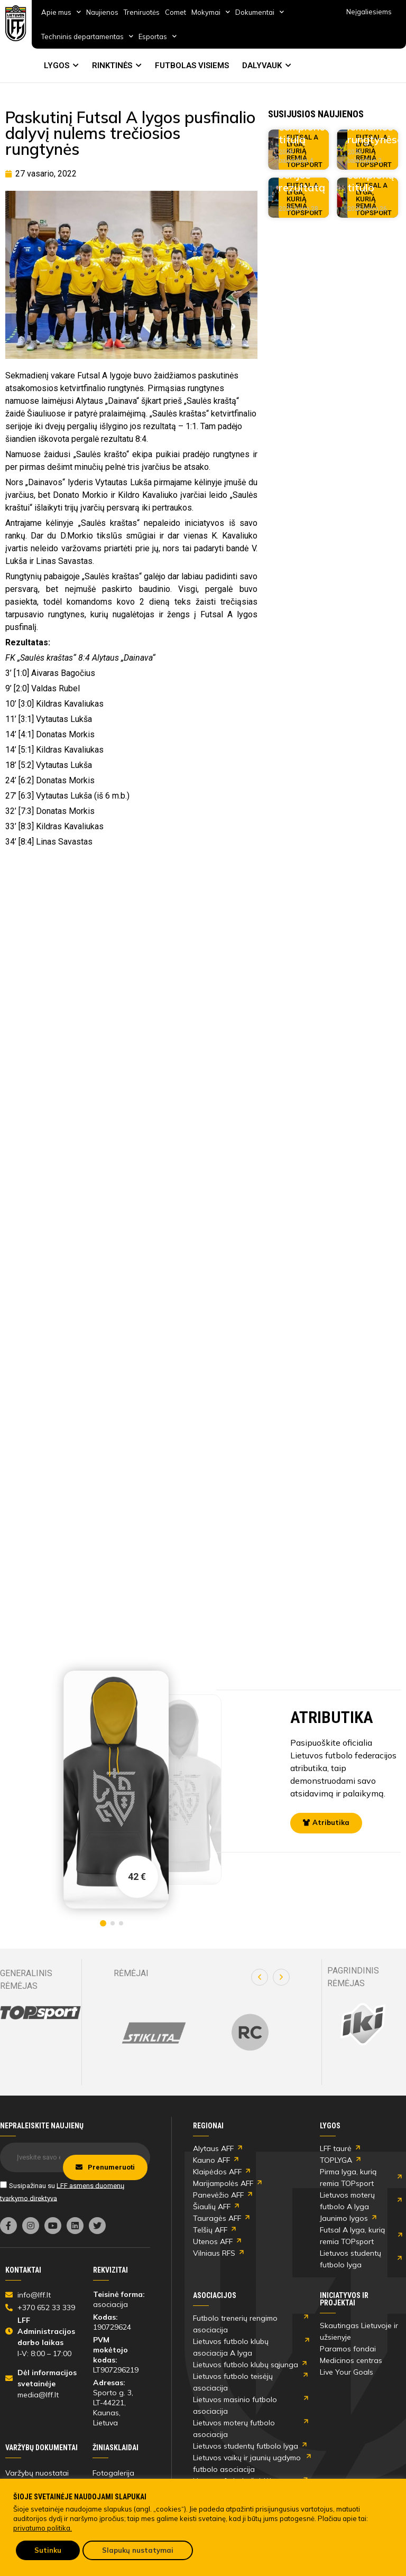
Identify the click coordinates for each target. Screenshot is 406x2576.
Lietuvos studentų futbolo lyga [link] (350, 2258)
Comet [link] (175, 12)
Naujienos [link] (102, 12)
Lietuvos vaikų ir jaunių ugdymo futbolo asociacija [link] (247, 2463)
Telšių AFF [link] (210, 2230)
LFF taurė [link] (336, 2148)
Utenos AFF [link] (213, 2241)
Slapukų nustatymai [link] (137, 2550)
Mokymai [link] (210, 12)
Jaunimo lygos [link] (344, 2218)
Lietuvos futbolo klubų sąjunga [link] (245, 2364)
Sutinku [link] (47, 2550)
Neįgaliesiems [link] (369, 11)
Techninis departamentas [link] (87, 36)
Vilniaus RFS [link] (214, 2253)
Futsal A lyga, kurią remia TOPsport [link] (352, 2235)
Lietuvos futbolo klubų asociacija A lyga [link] (231, 2347)
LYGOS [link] (56, 65)
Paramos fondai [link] (348, 2348)
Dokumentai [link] (259, 12)
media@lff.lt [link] (38, 2394)
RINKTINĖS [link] (112, 65)
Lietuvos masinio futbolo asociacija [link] (235, 2405)
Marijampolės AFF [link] (223, 2183)
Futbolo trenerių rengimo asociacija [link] (235, 2323)
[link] (15, 23)
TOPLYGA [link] (336, 2160)
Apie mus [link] (61, 12)
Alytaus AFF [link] (213, 2148)
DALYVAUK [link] (262, 65)
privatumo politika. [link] (42, 2528)
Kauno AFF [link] (211, 2160)
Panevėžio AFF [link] (218, 2195)
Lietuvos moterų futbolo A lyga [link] (347, 2200)
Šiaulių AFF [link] (211, 2206)
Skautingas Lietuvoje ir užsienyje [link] (359, 2331)
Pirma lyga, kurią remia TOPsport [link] (348, 2177)
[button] (259, 1977)
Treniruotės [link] (142, 12)
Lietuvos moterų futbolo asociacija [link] (234, 2428)
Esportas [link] (158, 36)
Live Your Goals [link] (346, 2372)
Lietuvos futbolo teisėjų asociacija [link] (233, 2382)
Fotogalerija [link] (113, 2473)
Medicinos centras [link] (351, 2360)
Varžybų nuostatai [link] (37, 2473)
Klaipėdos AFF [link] (217, 2171)
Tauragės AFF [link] (217, 2218)
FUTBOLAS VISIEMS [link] (192, 65)
